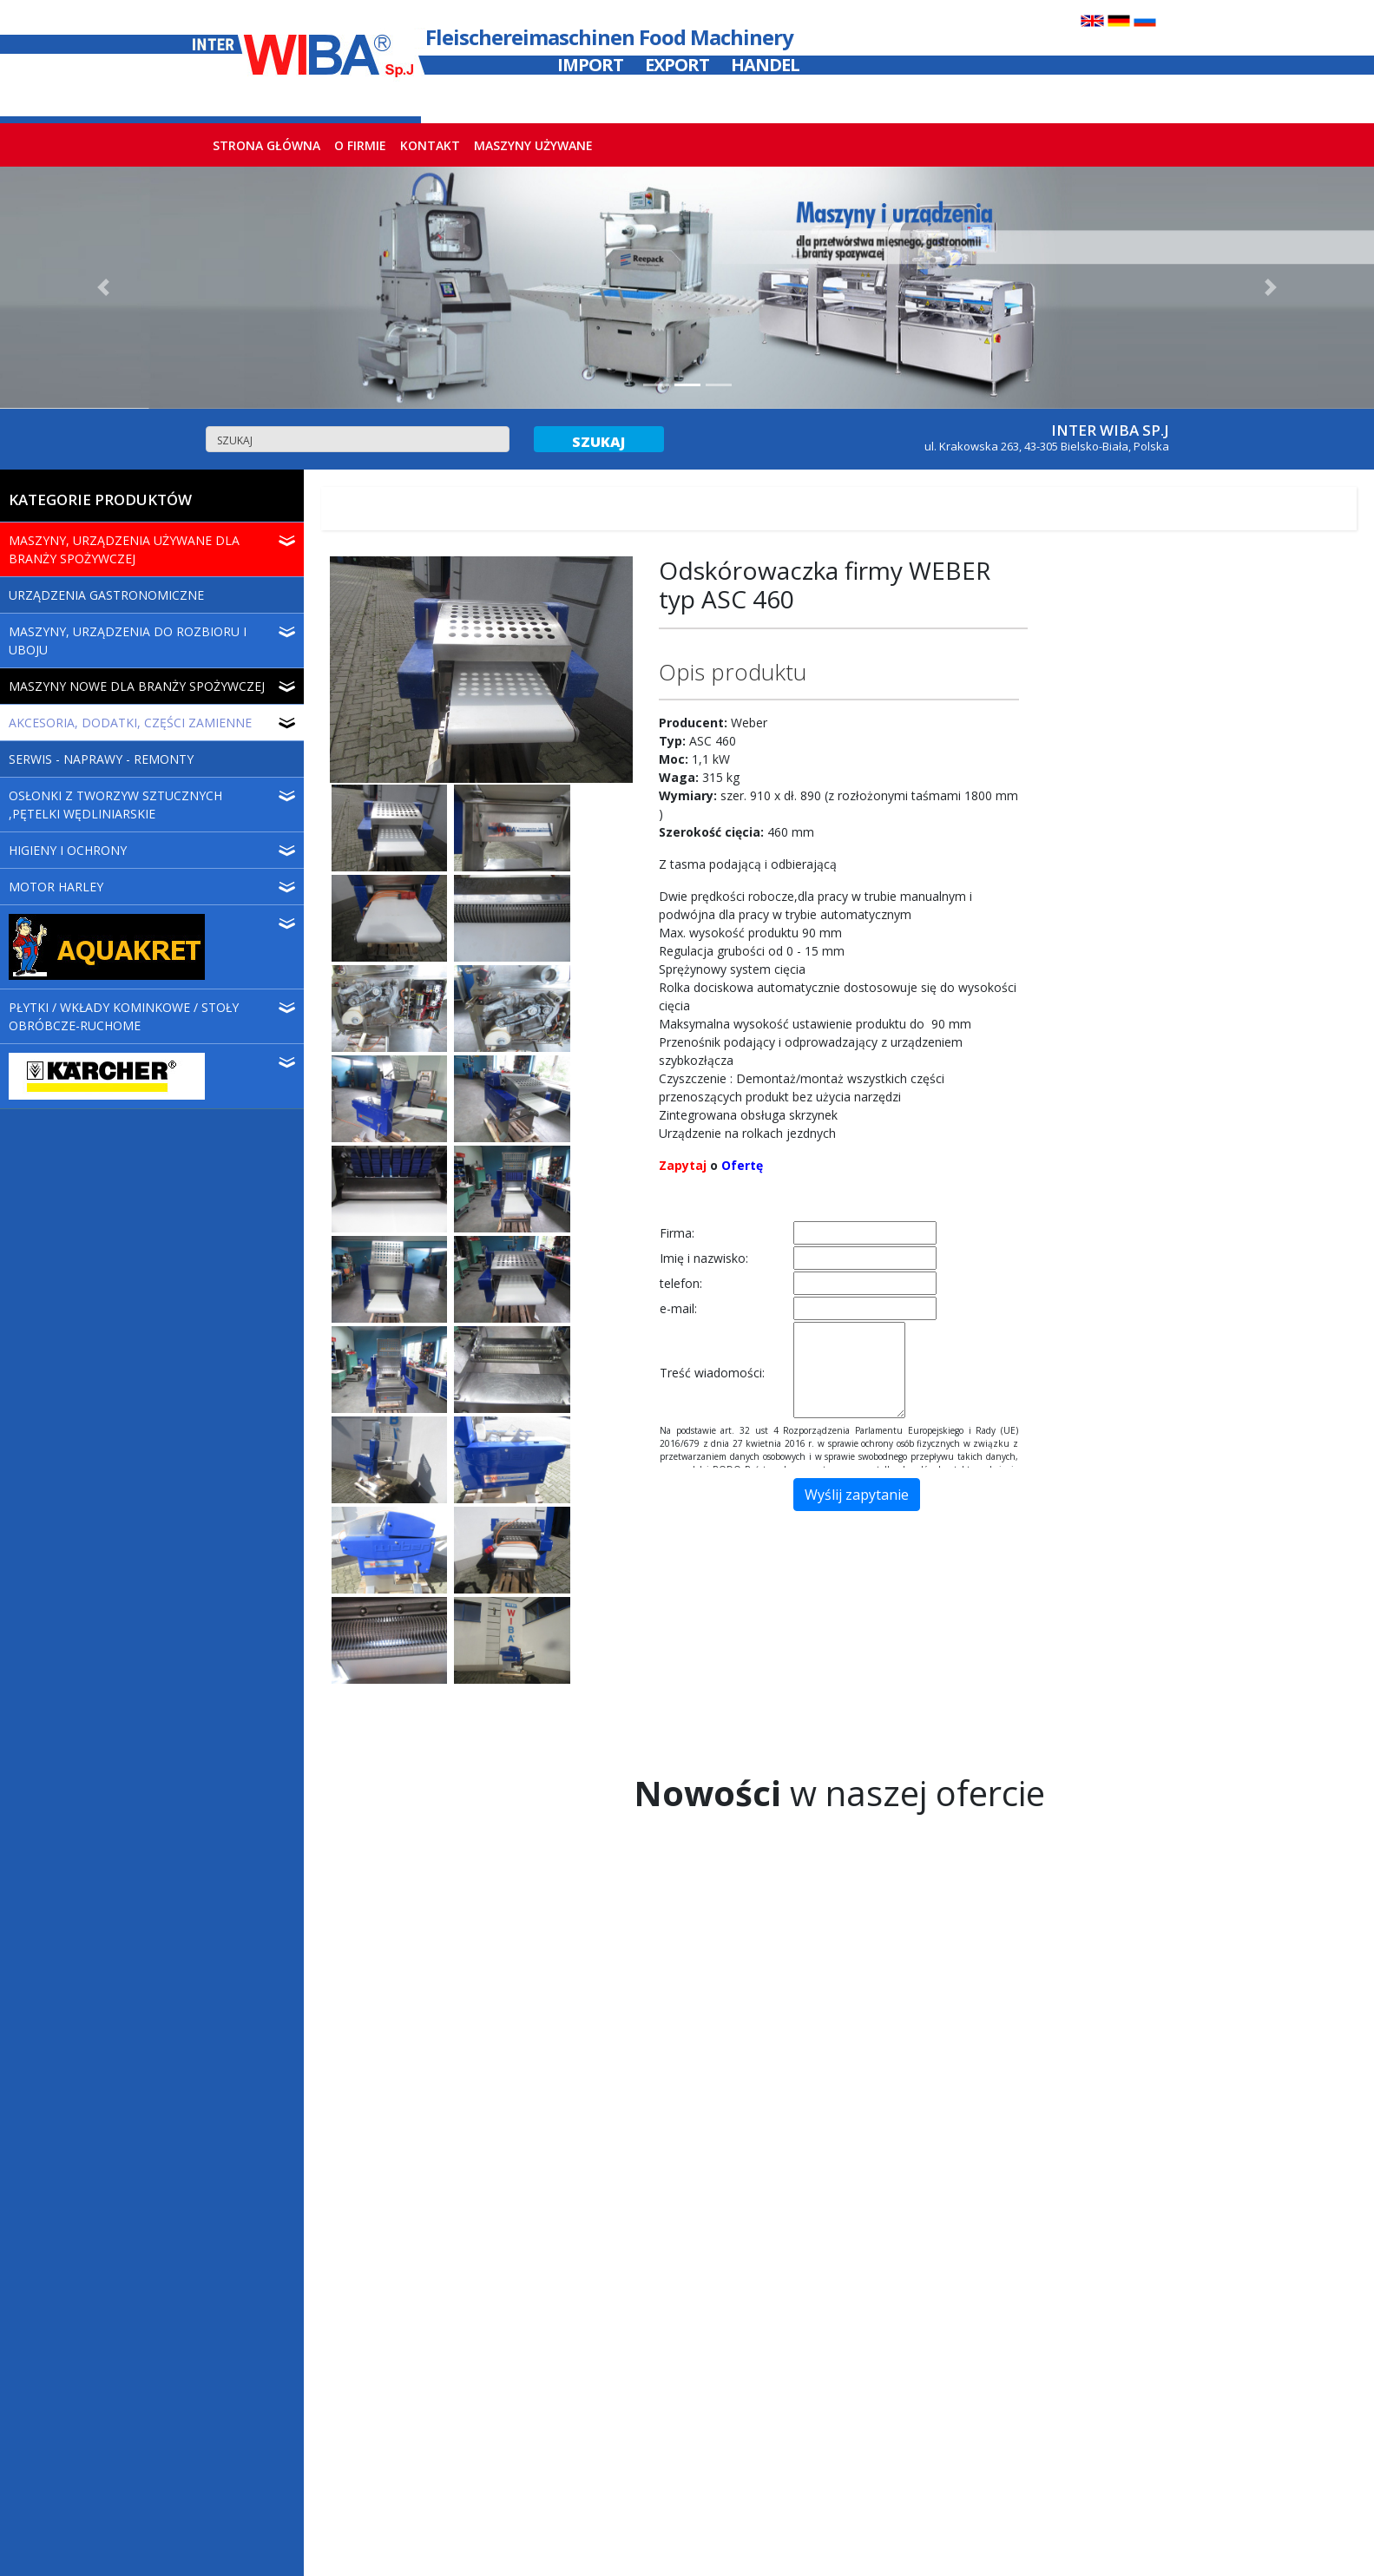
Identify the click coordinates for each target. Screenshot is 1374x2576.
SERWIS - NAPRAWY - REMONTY (101, 759)
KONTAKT (430, 145)
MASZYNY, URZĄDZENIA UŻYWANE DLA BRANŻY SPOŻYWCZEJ (124, 549)
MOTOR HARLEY (56, 886)
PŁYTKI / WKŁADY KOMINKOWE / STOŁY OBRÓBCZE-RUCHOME (124, 1016)
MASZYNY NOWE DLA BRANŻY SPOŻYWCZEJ (137, 686)
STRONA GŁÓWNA (270, 145)
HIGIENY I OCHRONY (68, 850)
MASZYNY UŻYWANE (533, 145)
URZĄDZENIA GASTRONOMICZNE (106, 595)
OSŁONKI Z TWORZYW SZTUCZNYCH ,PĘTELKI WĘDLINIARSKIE (115, 804)
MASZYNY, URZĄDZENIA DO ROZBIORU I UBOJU (128, 640)
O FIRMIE (360, 145)
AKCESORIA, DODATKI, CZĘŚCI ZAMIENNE (130, 722)
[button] (103, 288)
